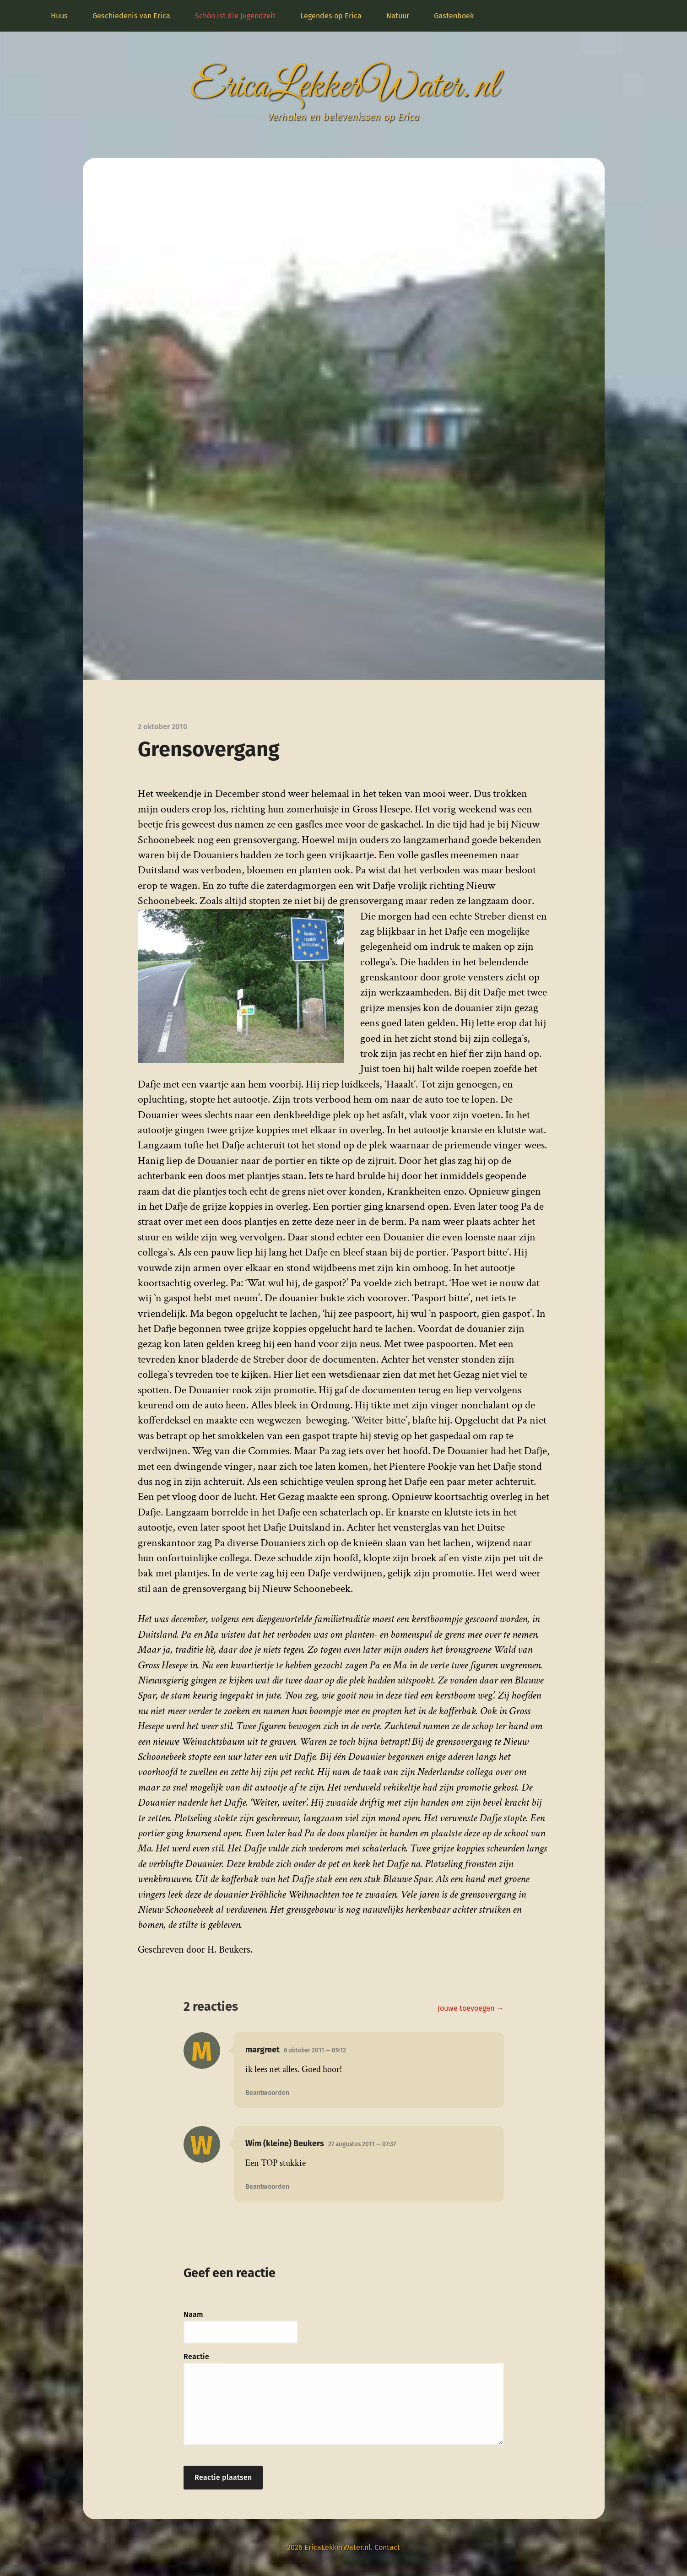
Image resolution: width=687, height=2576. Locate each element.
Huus (59, 15)
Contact (387, 2547)
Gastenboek (454, 15)
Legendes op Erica (331, 15)
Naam (193, 2314)
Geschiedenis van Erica (131, 15)
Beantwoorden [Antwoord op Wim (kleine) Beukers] (267, 2187)
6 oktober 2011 (315, 2050)
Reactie (196, 2356)
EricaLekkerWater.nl (344, 86)
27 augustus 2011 (362, 2144)
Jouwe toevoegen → (470, 2008)
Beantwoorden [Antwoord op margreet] (267, 2093)
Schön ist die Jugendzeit (235, 15)
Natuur (397, 15)
